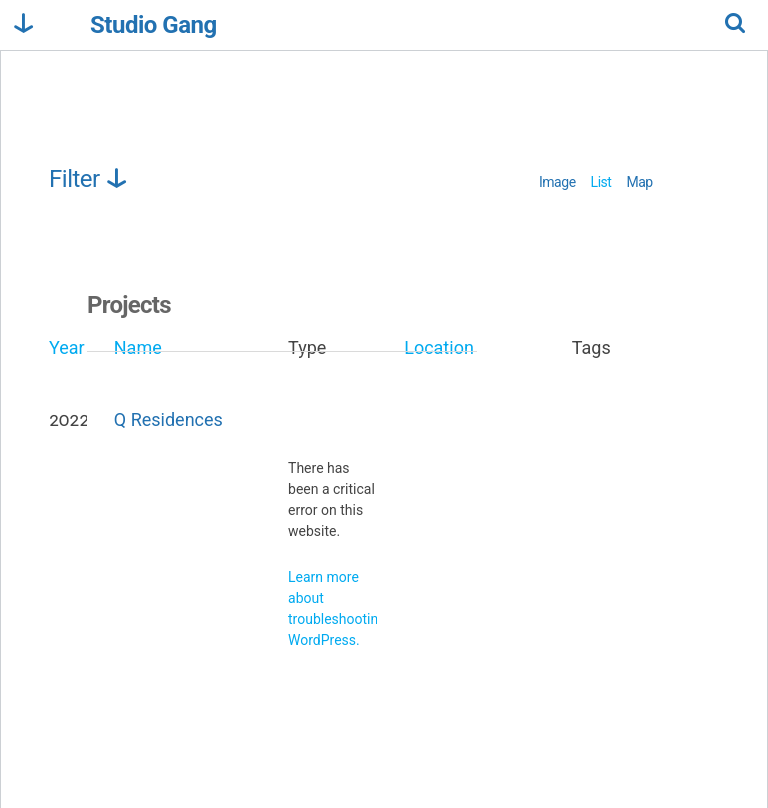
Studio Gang (153, 25)
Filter (89, 179)
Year (67, 347)
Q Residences (168, 419)
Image (557, 182)
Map (639, 182)
